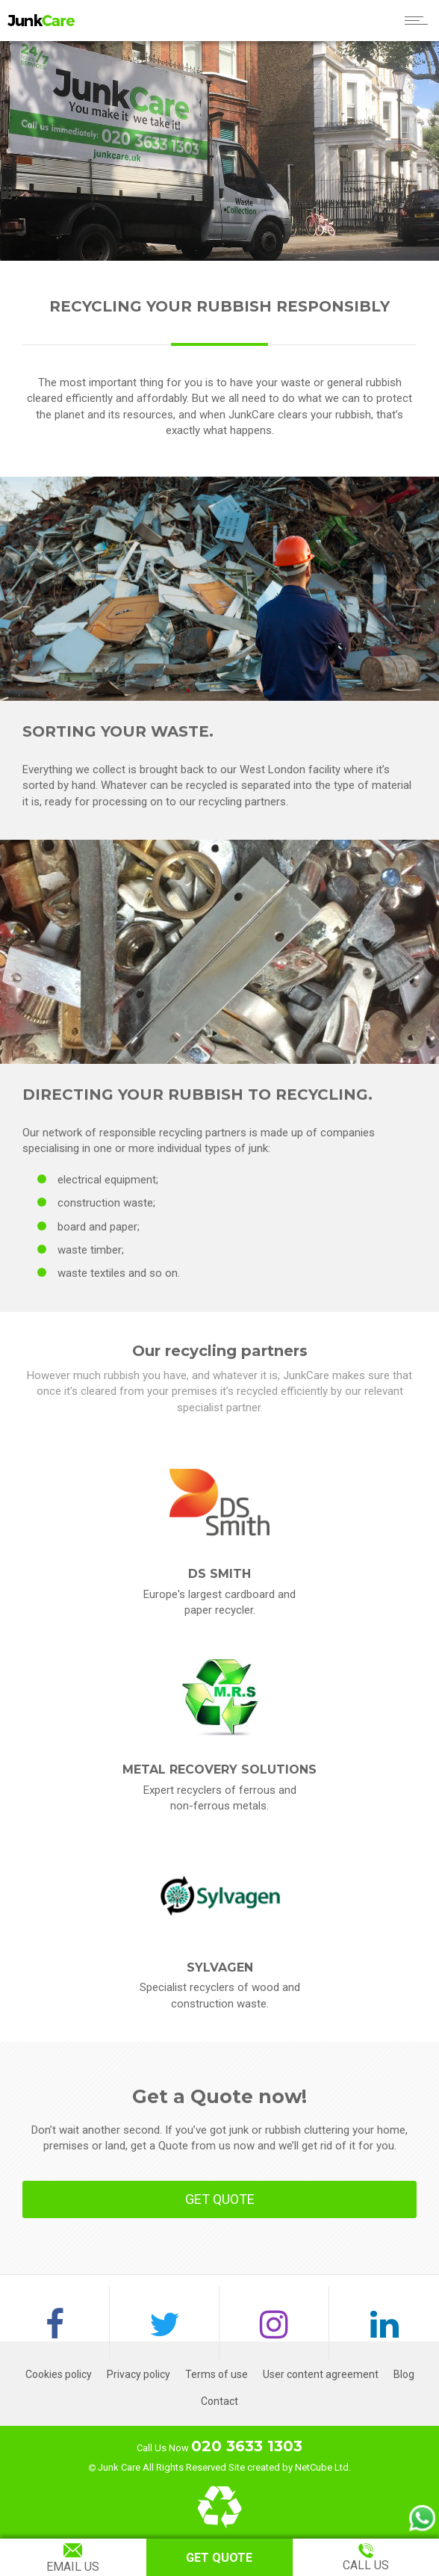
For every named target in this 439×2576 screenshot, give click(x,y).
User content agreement (321, 2374)
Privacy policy (138, 2374)
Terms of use (216, 2374)
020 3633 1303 (246, 2446)
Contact (219, 2401)
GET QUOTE (220, 2199)
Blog (403, 2374)
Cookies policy (58, 2374)
